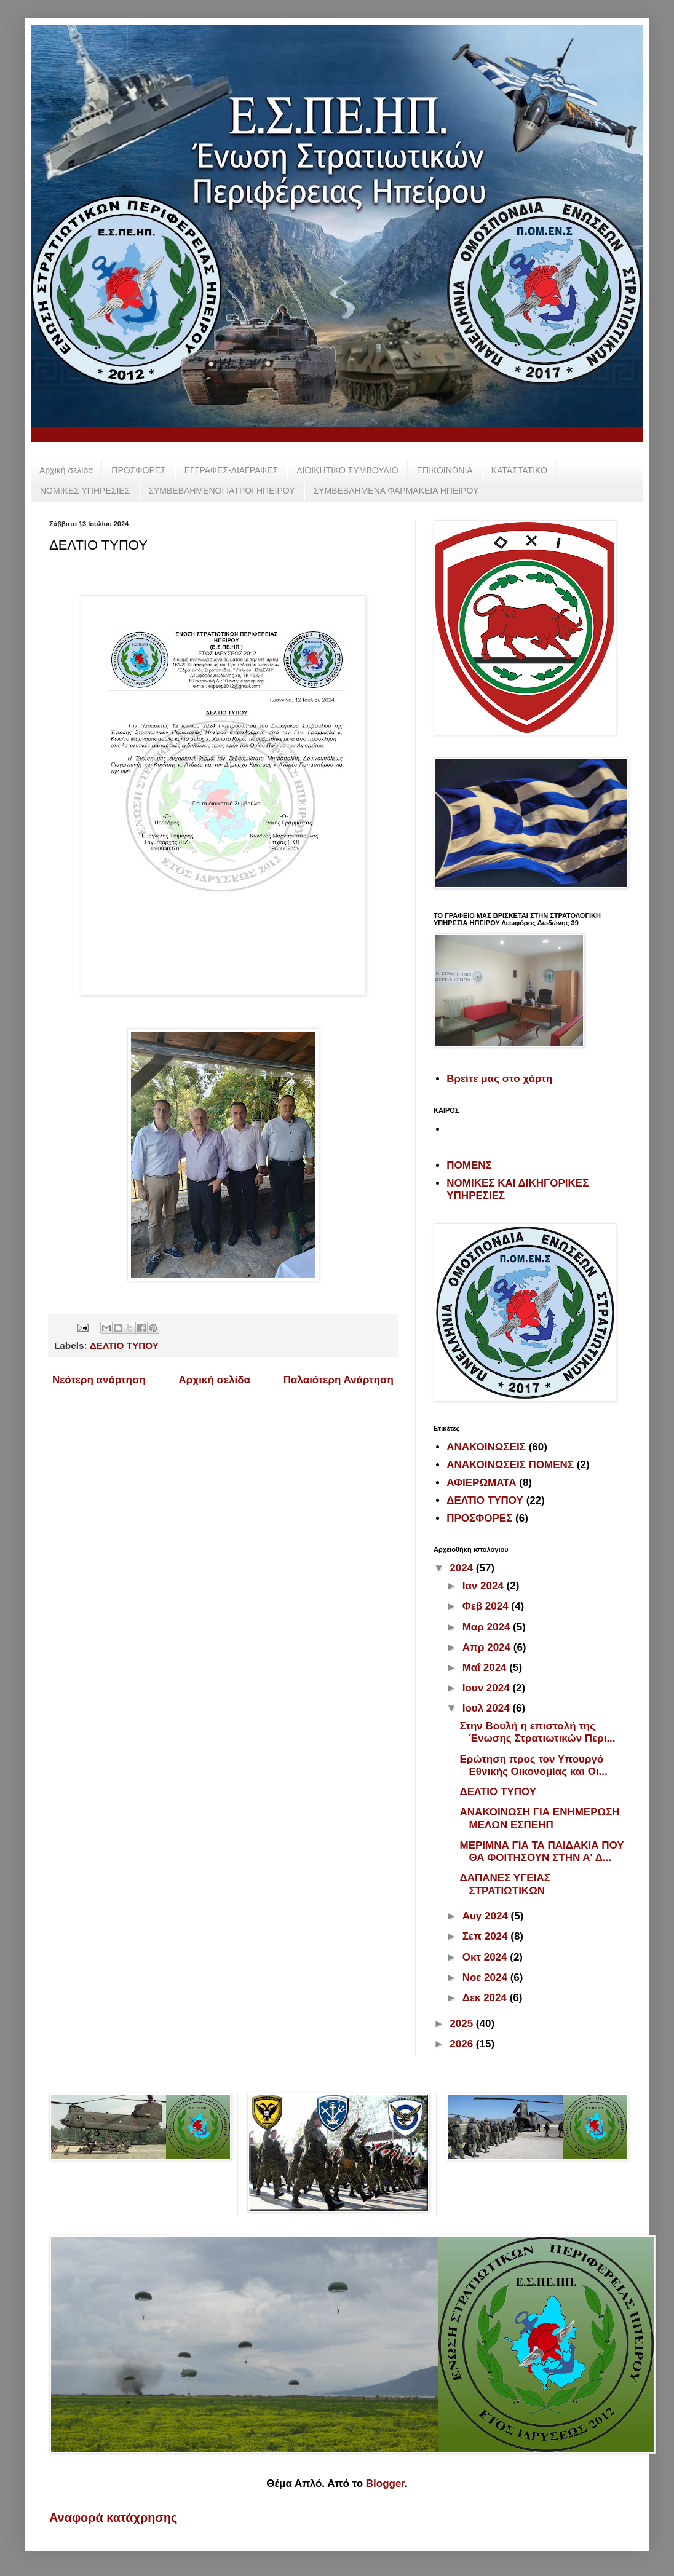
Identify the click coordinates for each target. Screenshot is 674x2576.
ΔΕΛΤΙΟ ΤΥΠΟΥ (124, 1345)
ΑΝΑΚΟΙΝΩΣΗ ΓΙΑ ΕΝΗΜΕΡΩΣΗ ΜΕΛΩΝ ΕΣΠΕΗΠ (539, 1818)
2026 (463, 2044)
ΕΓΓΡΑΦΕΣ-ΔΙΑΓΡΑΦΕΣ (231, 470)
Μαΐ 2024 (486, 1667)
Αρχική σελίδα (66, 470)
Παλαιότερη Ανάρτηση (338, 1380)
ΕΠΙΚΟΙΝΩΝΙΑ (445, 470)
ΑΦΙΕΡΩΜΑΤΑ (481, 1482)
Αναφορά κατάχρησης (113, 2517)
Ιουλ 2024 (487, 1708)
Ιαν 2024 (484, 1586)
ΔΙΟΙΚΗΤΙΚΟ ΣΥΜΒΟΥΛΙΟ (347, 470)
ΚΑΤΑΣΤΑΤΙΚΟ (519, 470)
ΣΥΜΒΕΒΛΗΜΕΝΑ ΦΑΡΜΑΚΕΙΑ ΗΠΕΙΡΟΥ (396, 491)
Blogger (385, 2483)
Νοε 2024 (486, 1977)
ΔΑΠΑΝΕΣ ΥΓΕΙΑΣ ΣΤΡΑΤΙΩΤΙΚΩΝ (504, 1884)
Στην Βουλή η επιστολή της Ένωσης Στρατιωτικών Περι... (537, 1732)
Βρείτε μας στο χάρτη (499, 1079)
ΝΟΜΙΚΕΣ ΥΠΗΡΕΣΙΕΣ (85, 491)
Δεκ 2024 (486, 1998)
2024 (463, 1568)
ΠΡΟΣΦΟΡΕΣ (138, 470)
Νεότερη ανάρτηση (99, 1380)
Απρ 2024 (487, 1647)
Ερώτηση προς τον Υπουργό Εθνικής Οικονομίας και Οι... (533, 1765)
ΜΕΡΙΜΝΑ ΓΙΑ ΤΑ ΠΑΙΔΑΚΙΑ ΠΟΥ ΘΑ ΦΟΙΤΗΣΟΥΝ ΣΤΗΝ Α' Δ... (541, 1851)
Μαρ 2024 (487, 1627)
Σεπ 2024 (486, 1936)
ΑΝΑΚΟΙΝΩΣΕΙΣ (486, 1447)
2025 (463, 2023)
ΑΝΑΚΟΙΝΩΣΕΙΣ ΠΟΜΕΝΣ (510, 1465)
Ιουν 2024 (487, 1688)
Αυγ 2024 (486, 1916)
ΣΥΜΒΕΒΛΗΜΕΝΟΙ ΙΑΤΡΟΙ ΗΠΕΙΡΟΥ (221, 491)
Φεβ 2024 (487, 1606)
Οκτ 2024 (486, 1957)
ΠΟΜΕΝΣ (468, 1165)
